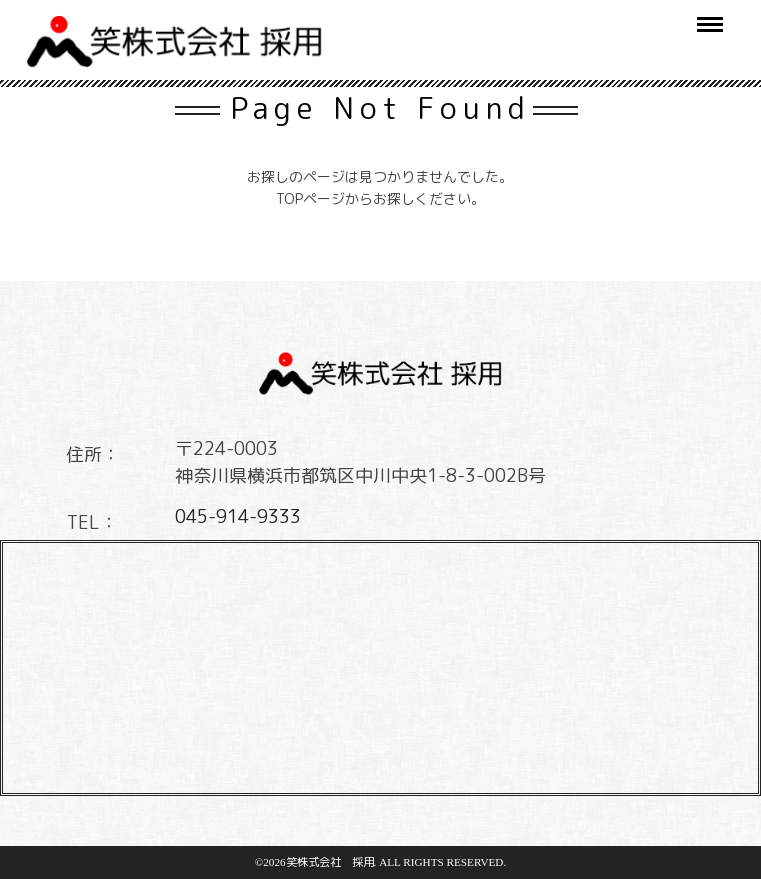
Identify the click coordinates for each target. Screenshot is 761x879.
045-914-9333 (238, 516)
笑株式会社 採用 (330, 862)
